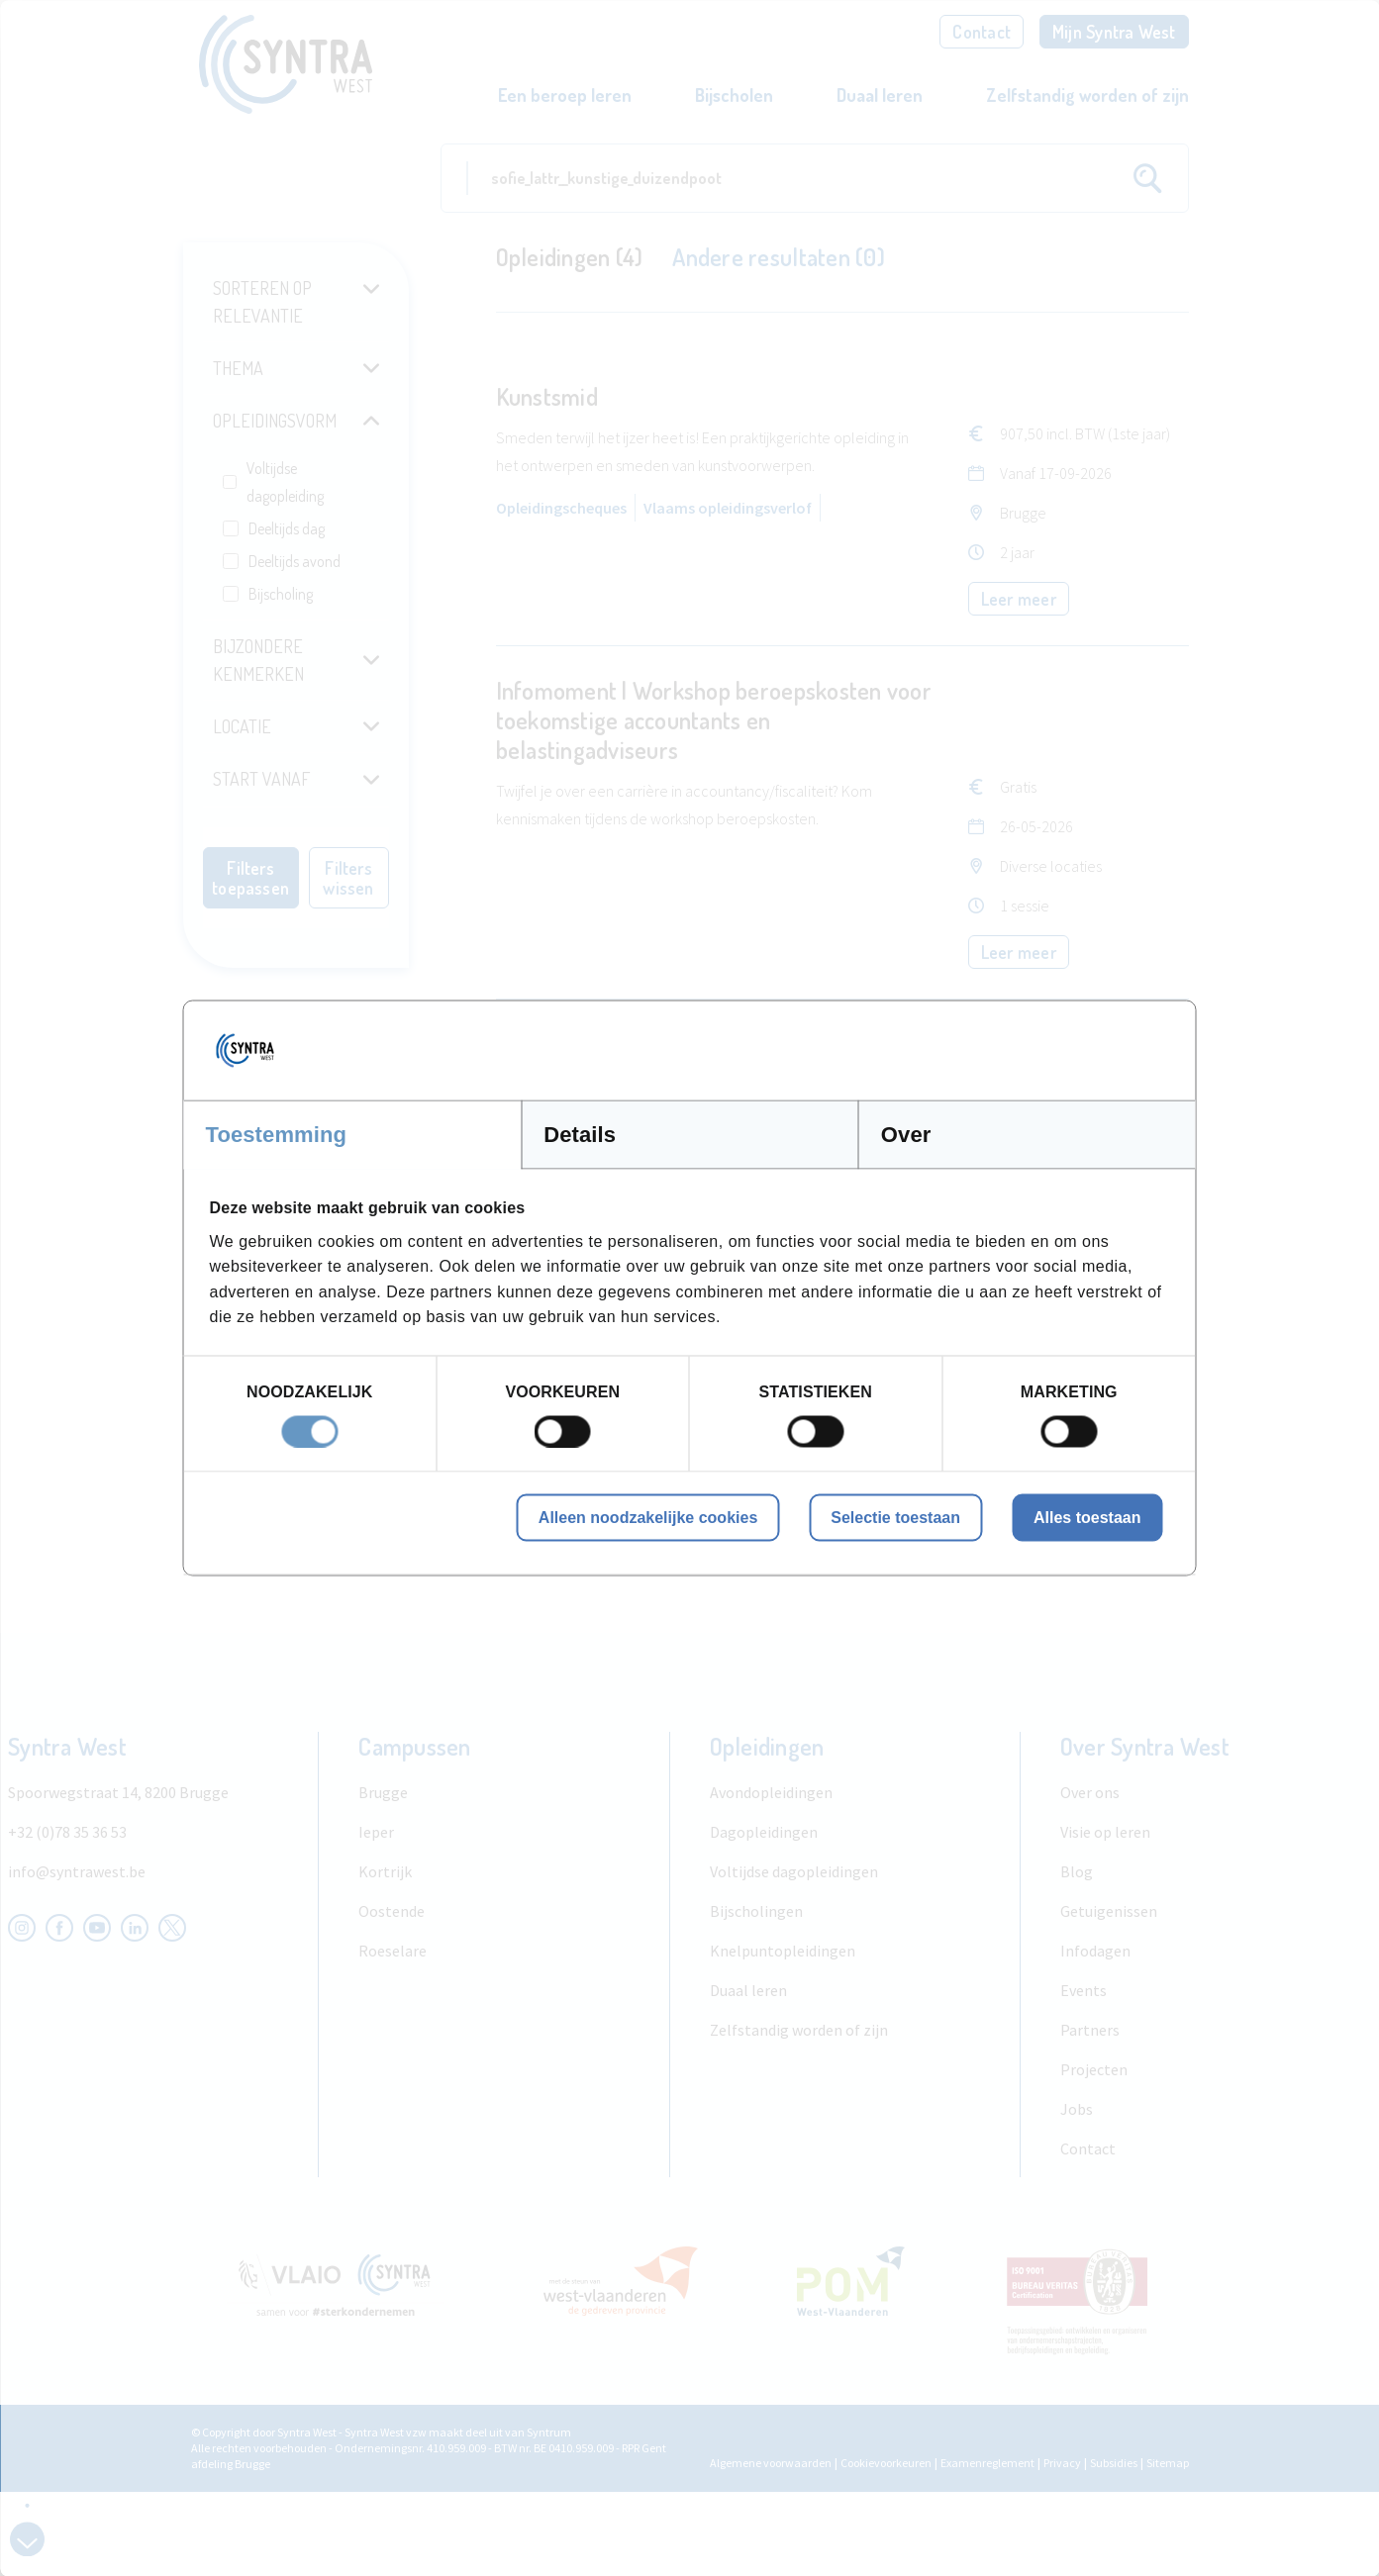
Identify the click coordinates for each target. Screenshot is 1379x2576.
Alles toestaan (1087, 1516)
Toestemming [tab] (276, 1134)
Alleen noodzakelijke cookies (648, 1516)
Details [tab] (579, 1134)
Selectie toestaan (895, 1516)
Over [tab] (906, 1134)
